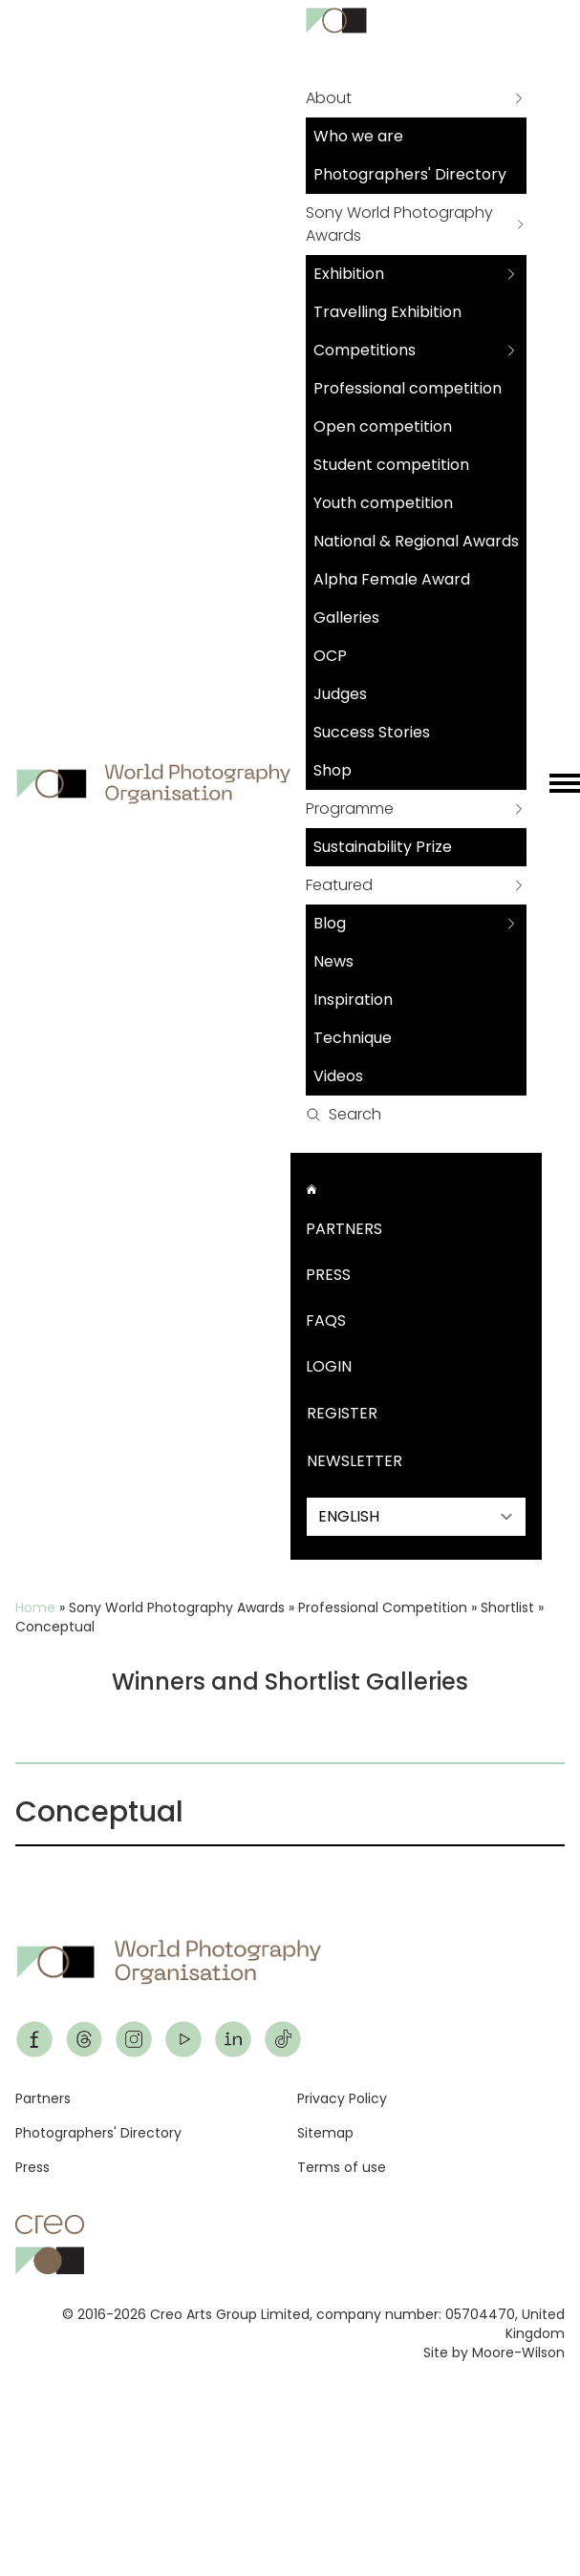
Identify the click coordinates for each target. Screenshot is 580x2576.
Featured (339, 885)
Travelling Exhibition (387, 312)
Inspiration (353, 1000)
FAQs (326, 1320)
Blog (329, 923)
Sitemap (325, 2132)
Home (35, 1607)
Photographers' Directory (409, 174)
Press (328, 1275)
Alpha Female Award (391, 579)
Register (342, 1413)
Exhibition (348, 274)
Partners (344, 1229)
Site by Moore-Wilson (494, 2352)
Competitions (364, 350)
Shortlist (507, 1607)
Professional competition (407, 388)
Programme (350, 809)
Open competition (382, 426)
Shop (332, 770)
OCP (330, 656)
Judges (340, 694)
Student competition (391, 465)
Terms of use (341, 2167)
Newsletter (354, 1461)
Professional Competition (382, 1607)
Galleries (346, 617)
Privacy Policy (342, 2098)
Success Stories (371, 732)
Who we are (358, 136)
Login (329, 1366)
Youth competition (383, 503)
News (333, 961)
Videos (338, 1076)
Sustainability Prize (382, 847)
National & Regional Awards (416, 541)
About (329, 98)
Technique (352, 1038)
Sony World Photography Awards (399, 224)
